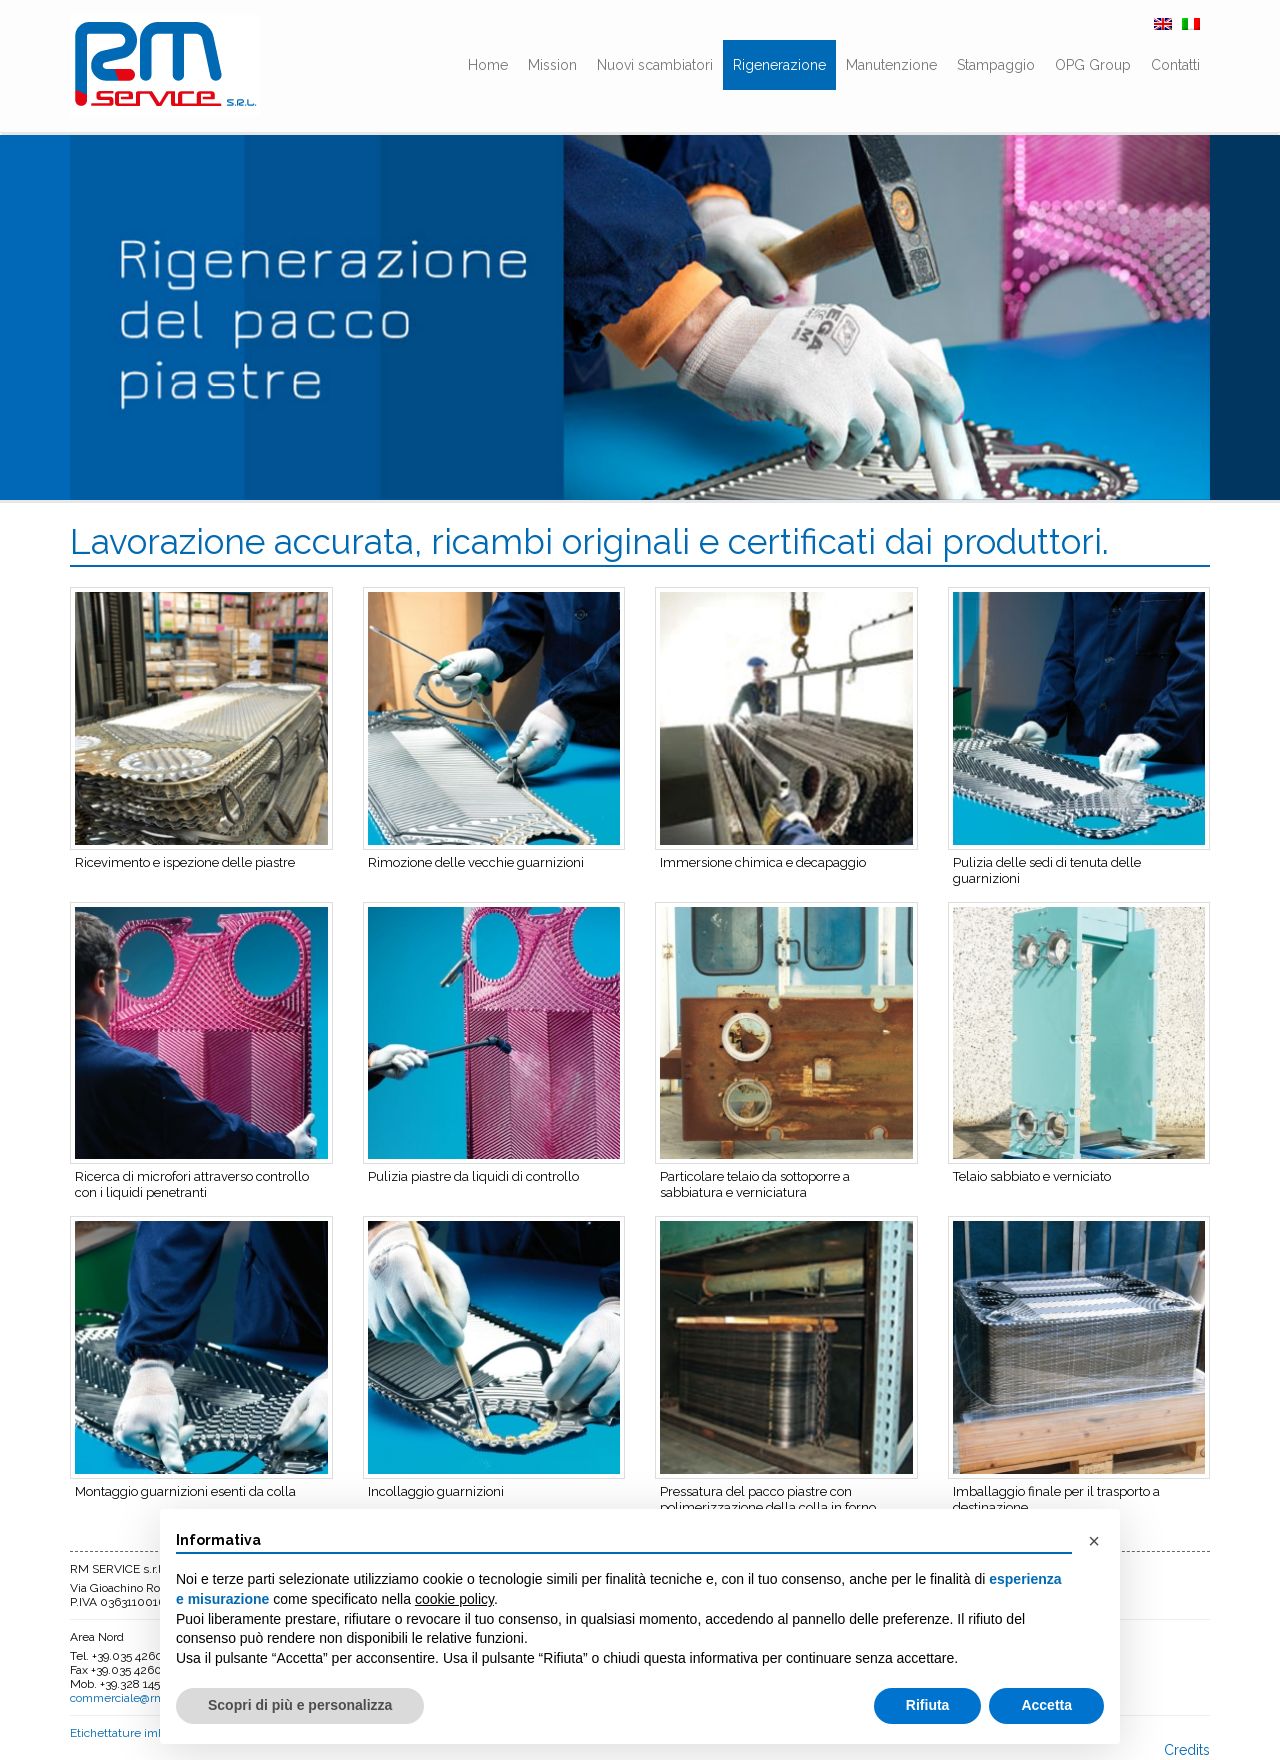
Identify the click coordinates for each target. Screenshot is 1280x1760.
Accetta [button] (1046, 1705)
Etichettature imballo (126, 1733)
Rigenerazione (779, 65)
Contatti (1175, 65)
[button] (1094, 1541)
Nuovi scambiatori (655, 65)
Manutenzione (891, 65)
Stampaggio (996, 65)
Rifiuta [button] (928, 1705)
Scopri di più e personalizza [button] (300, 1705)
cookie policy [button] (454, 1599)
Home (488, 65)
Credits (1187, 1750)
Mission (552, 65)
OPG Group (1093, 65)
